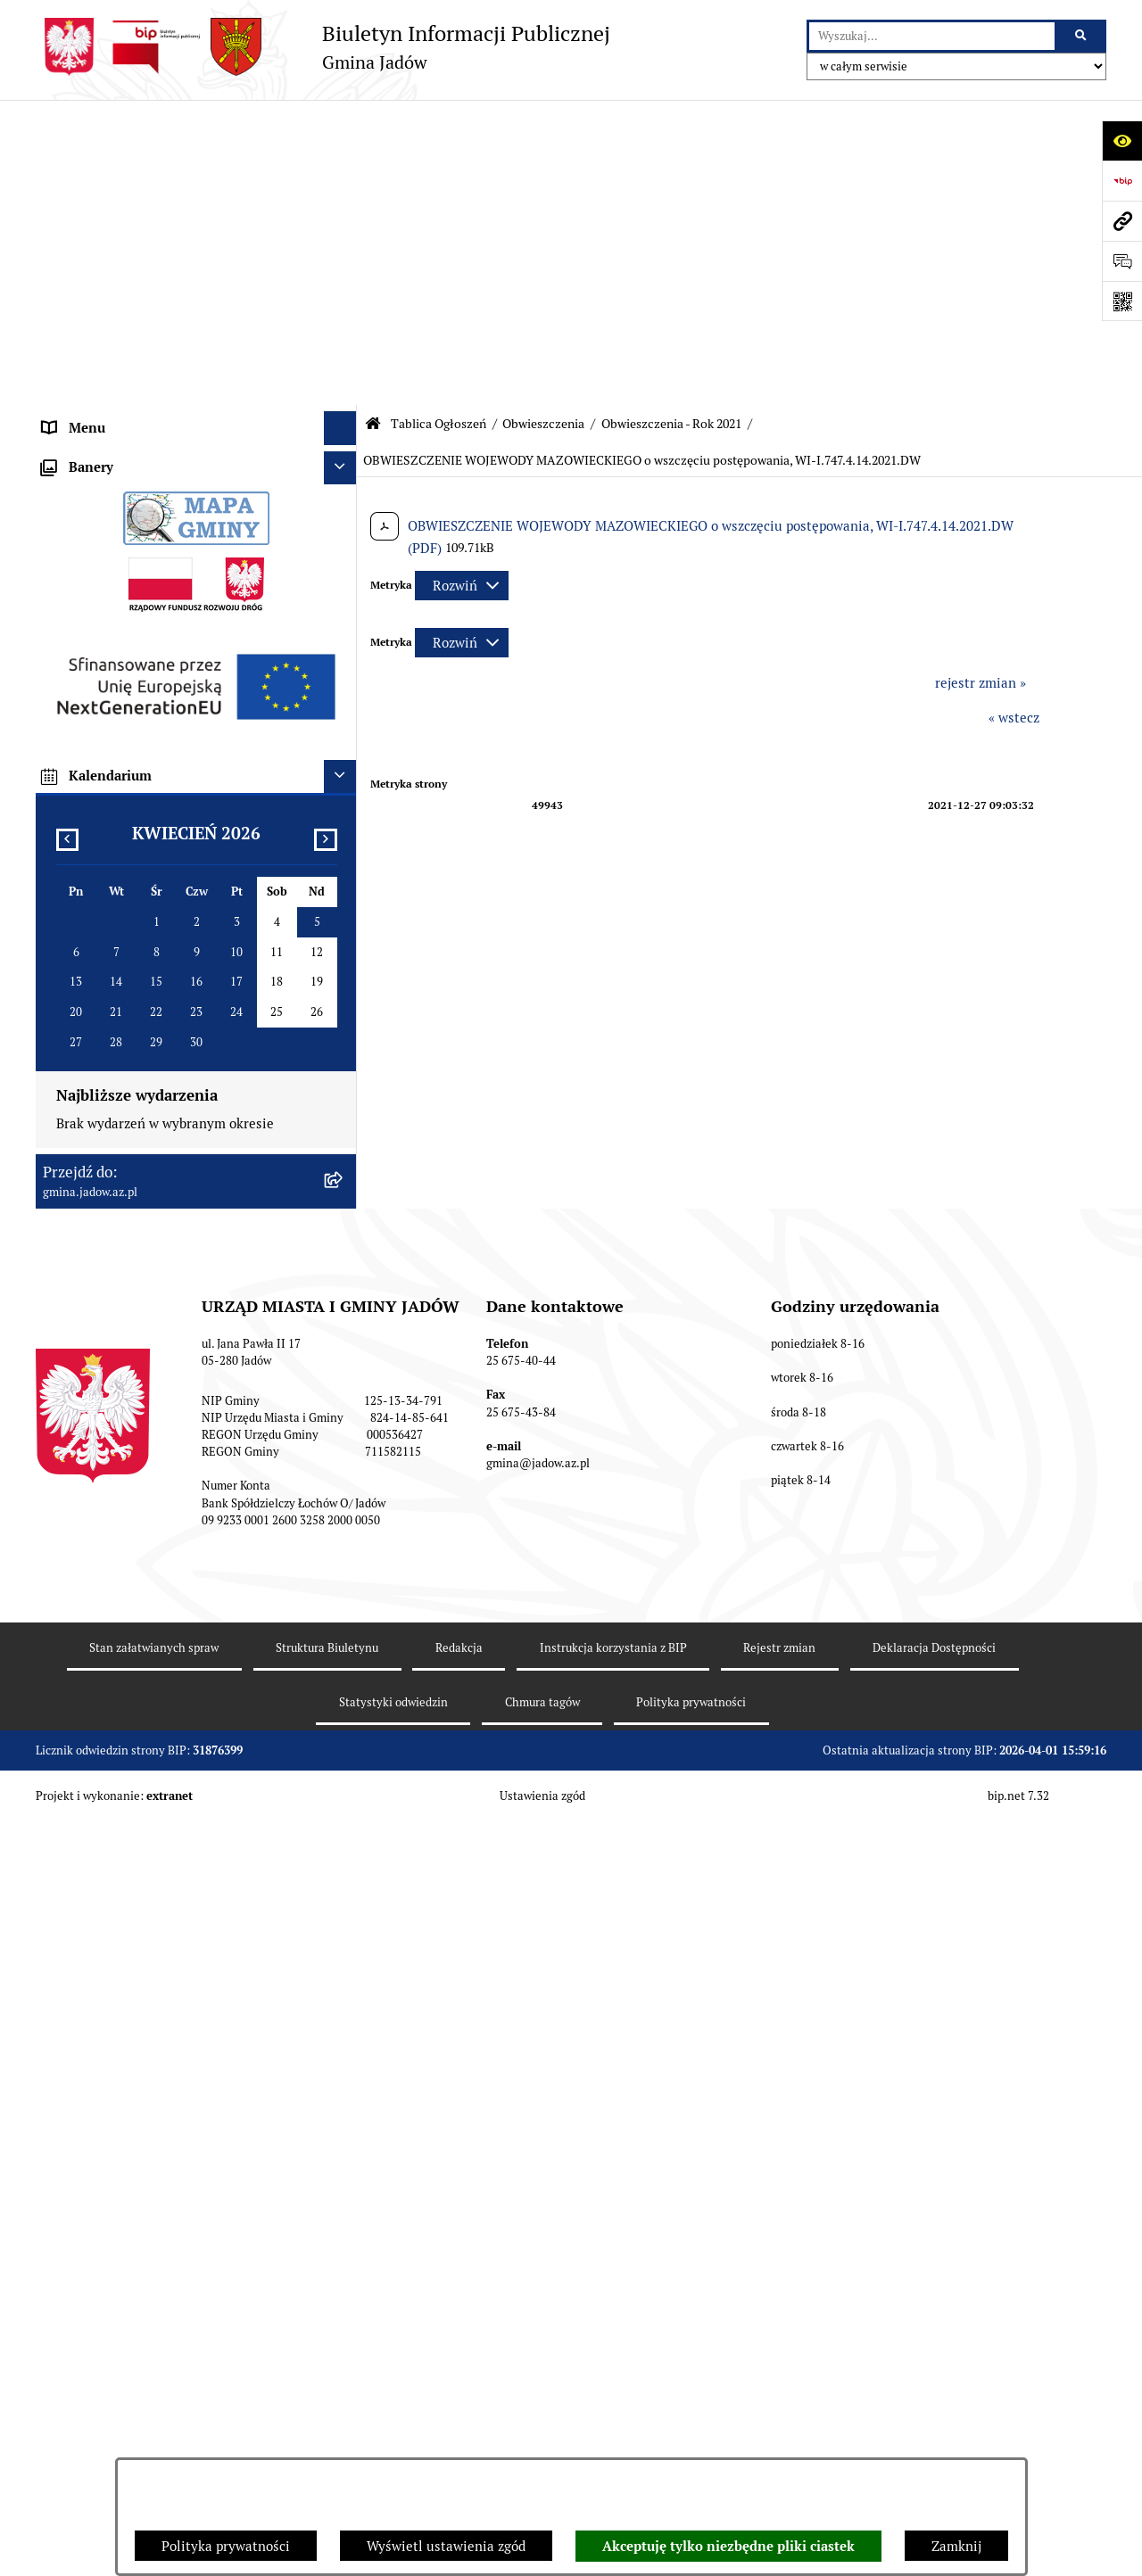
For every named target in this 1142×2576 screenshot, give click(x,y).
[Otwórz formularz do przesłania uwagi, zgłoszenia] (1122, 261)
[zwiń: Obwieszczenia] (344, 479)
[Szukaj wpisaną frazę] (1081, 37)
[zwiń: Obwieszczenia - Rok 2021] (344, 525)
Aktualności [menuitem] (79, 188)
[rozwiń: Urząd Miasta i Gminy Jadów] (344, 156)
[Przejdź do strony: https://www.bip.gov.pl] (1122, 181)
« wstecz (1014, 412)
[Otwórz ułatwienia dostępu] (1122, 140)
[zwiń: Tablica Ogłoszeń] (344, 390)
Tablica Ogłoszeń (438, 119)
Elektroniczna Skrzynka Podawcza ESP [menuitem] (159, 322)
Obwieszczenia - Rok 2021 (671, 119)
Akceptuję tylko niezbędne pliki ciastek (728, 2546)
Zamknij (956, 2546)
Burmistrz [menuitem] (73, 255)
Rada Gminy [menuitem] (80, 222)
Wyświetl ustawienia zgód (446, 2546)
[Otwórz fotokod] (1122, 301)
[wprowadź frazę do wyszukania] (932, 37)
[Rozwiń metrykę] (462, 280)
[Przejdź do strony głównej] (323, 47)
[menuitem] (196, 434)
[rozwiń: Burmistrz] (344, 256)
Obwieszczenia (543, 119)
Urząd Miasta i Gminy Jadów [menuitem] (128, 155)
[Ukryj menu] (341, 123)
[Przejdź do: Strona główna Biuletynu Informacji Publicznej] (373, 118)
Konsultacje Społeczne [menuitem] (110, 356)
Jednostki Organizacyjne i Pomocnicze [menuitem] (159, 289)
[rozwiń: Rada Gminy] (344, 223)
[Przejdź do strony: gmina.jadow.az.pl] (1122, 221)
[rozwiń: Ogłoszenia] (344, 435)
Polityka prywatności (225, 2546)
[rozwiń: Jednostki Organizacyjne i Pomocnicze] (344, 290)
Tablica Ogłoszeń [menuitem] (95, 389)
